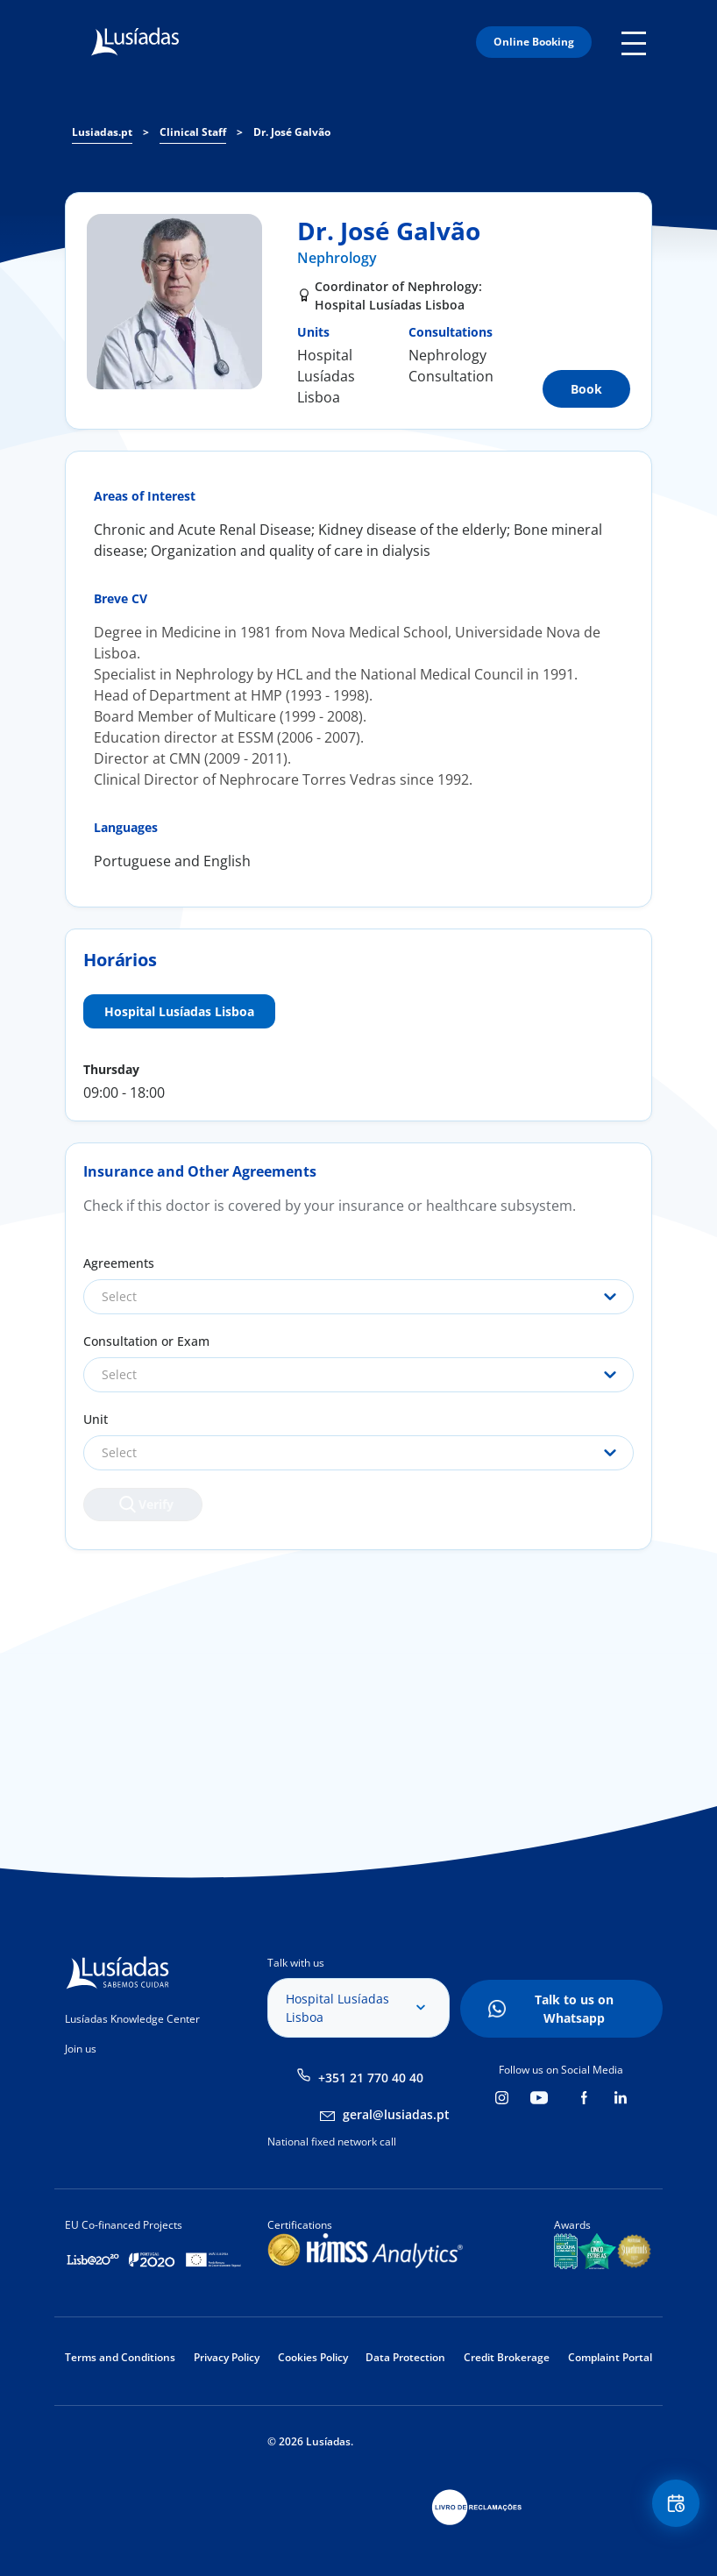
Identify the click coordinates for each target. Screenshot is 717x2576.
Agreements (118, 1263)
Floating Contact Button (673, 2506)
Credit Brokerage (507, 2357)
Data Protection (405, 2357)
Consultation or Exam (146, 1341)
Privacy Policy (226, 2357)
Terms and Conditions (120, 2357)
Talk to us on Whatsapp (574, 2008)
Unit (95, 1419)
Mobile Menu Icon (636, 42)
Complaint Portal (610, 2357)
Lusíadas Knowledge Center (132, 2018)
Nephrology (337, 257)
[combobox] (358, 1296)
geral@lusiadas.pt (396, 2114)
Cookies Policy (313, 2357)
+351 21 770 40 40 (370, 2077)
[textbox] (358, 1296)
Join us (80, 2048)
